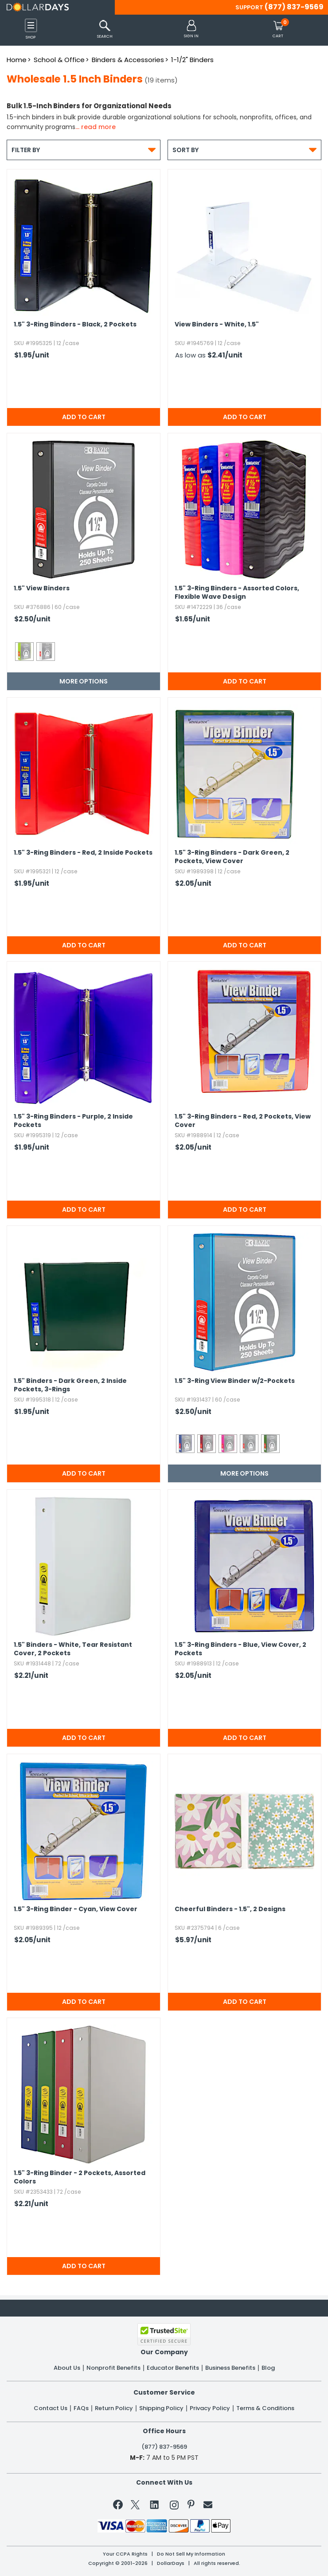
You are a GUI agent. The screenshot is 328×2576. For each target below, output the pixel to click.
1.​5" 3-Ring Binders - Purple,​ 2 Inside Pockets (73, 1120)
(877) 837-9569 (294, 7)
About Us (67, 2368)
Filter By (84, 150)
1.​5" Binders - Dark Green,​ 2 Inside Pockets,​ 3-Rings (70, 1385)
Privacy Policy (210, 2408)
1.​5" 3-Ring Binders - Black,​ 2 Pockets (75, 324)
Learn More (253, 2556)
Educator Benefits (173, 2368)
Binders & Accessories (128, 59)
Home (17, 59)
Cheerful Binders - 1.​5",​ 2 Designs (230, 1909)
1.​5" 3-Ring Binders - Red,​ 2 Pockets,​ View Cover (243, 1120)
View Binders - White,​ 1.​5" (217, 324)
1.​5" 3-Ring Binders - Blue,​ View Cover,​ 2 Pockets (240, 1649)
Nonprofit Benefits (113, 2368)
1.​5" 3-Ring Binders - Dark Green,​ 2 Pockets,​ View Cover (232, 856)
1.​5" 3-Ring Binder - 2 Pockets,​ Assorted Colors (79, 2177)
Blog (268, 2368)
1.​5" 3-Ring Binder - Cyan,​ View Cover (75, 1909)
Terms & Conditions (265, 2408)
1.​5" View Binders (42, 588)
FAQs (81, 2408)
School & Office (59, 59)
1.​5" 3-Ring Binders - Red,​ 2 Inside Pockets (83, 852)
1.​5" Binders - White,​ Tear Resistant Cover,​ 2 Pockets (73, 1649)
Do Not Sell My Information (191, 2554)
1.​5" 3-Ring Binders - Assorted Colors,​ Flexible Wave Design (237, 592)
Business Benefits (230, 2368)
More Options (83, 681)
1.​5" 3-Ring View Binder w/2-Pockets (235, 1381)
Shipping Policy (161, 2408)
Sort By (244, 150)
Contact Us (50, 2408)
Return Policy (114, 2408)
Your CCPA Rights (125, 2554)
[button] (191, 29)
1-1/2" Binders (192, 59)
